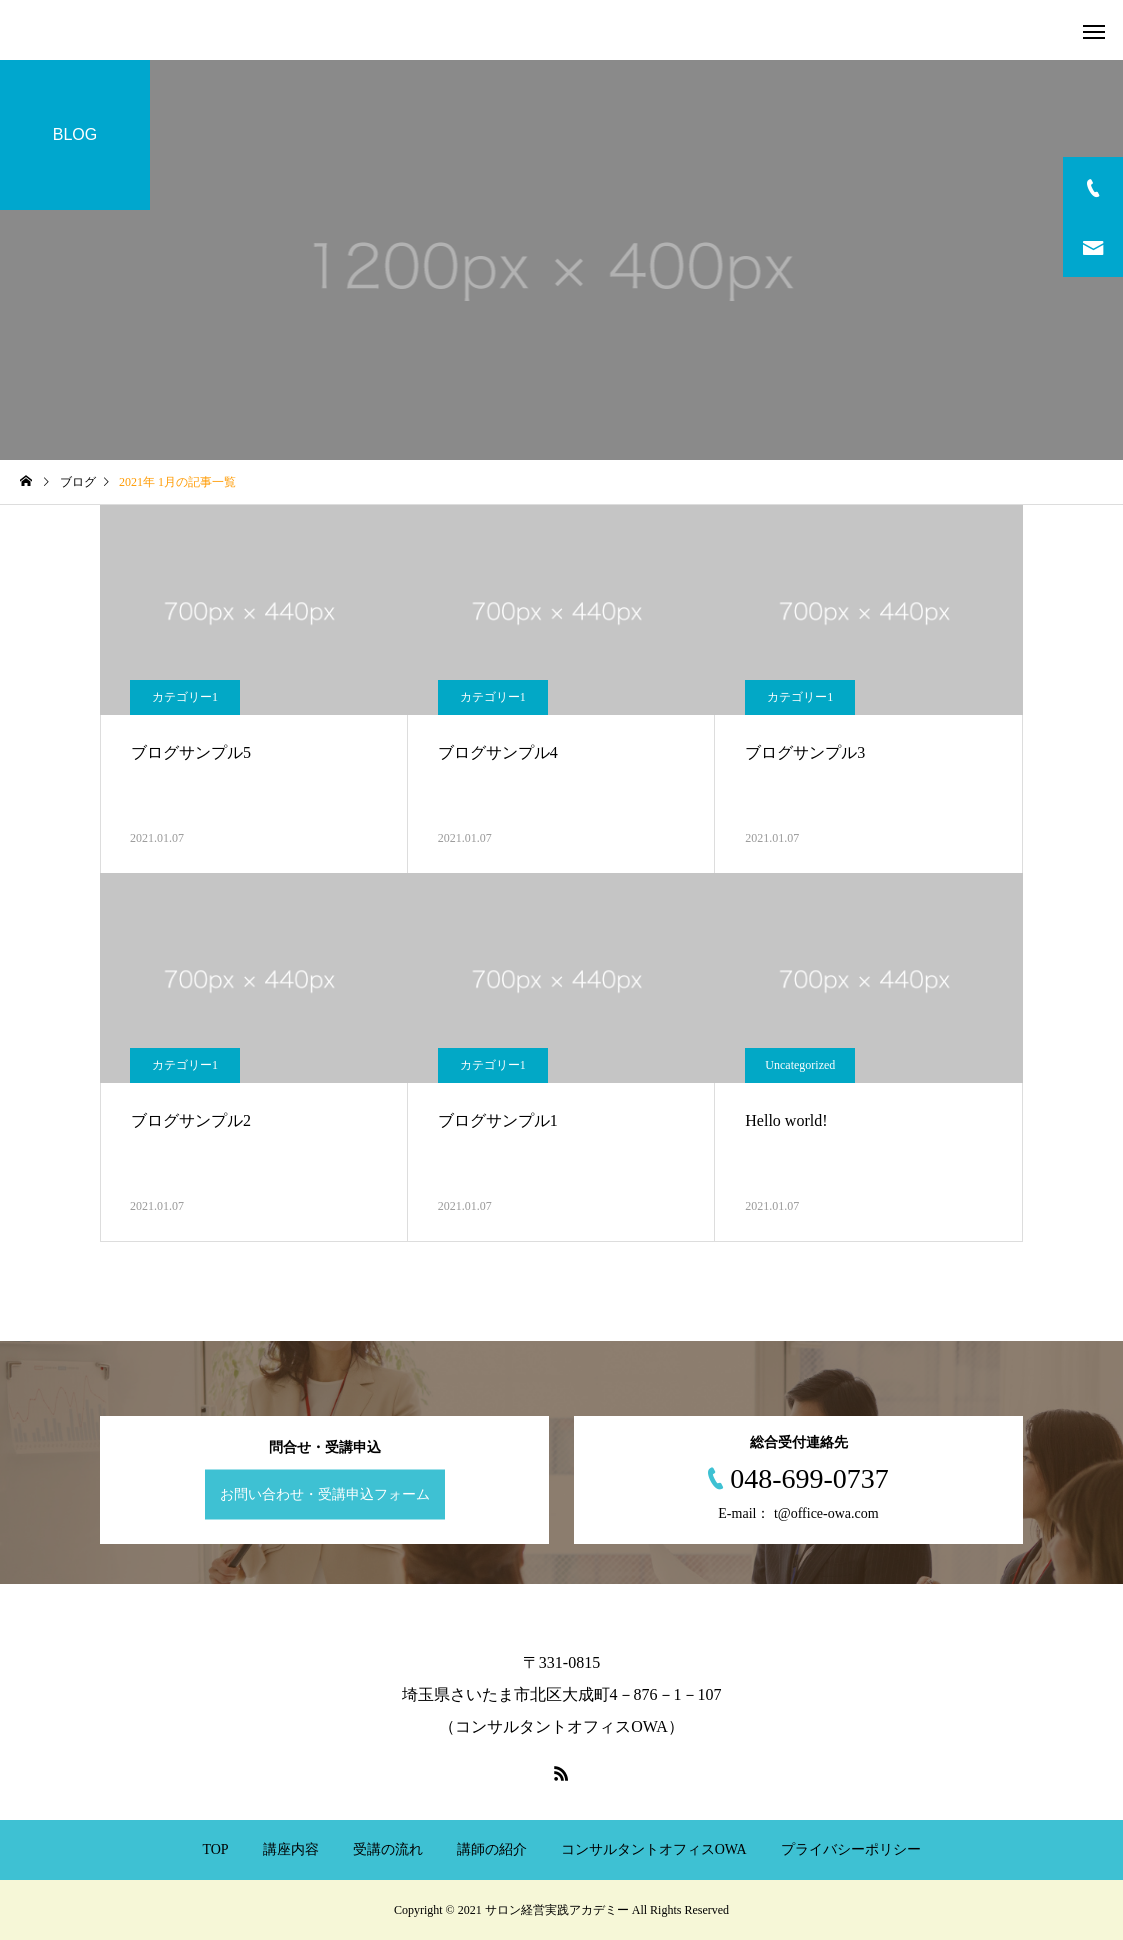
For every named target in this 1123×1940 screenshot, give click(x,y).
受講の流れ (388, 1849)
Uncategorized (800, 1065)
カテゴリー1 (185, 697)
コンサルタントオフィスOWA (654, 1849)
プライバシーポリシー (851, 1849)
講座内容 (291, 1849)
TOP (215, 1849)
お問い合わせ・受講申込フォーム (325, 1494)
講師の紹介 (492, 1849)
